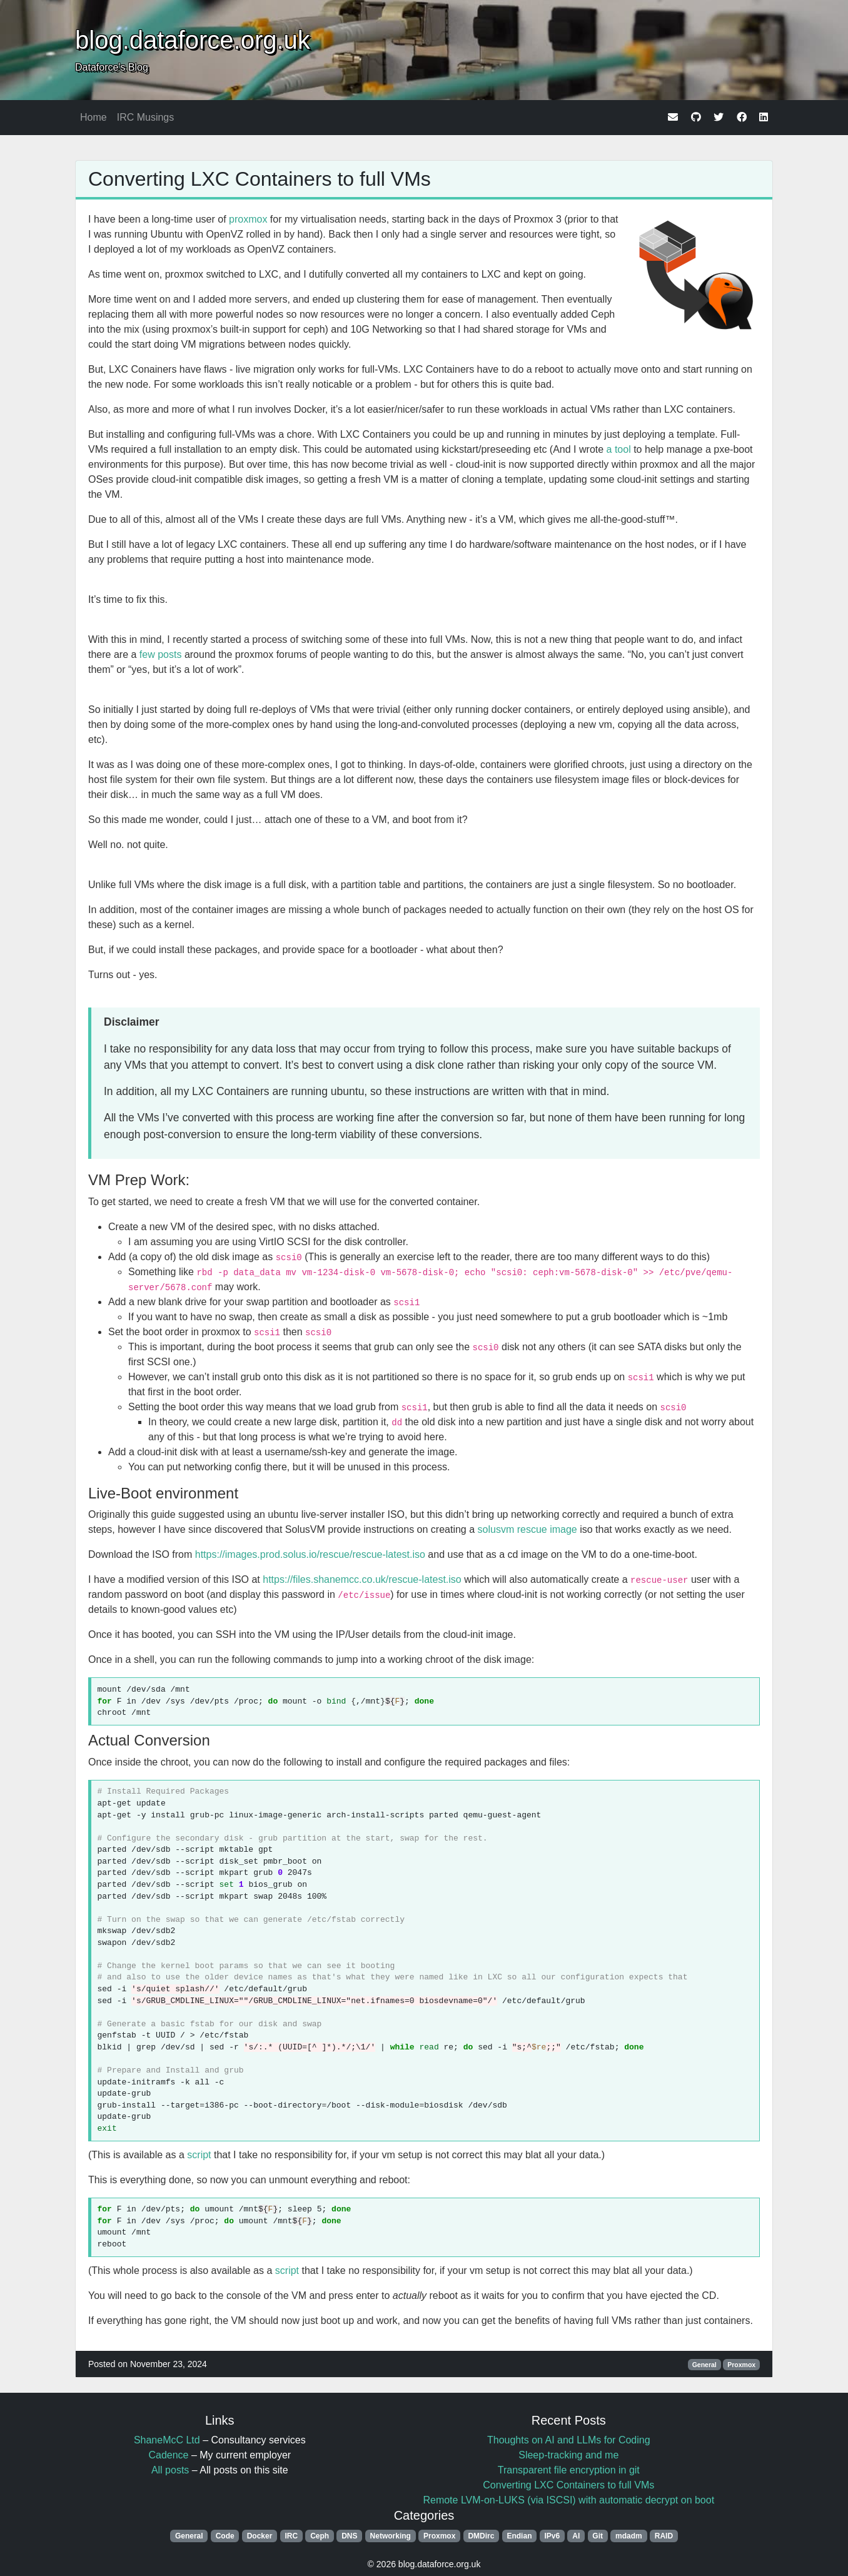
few (147, 654)
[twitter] (719, 117)
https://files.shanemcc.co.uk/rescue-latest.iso (362, 1579)
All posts (170, 2470)
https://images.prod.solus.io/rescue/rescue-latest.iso (310, 1554)
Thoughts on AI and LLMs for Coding (568, 2440)
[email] (673, 117)
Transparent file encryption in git (569, 2470)
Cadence (168, 2455)
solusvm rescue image (527, 1529)
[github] (696, 117)
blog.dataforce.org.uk (192, 40)
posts (169, 654)
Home (93, 117)
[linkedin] (763, 117)
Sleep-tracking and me (568, 2455)
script (199, 2154)
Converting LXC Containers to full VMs (259, 179)
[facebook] (742, 117)
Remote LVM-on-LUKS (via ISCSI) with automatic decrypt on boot (568, 2500)
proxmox (248, 219)
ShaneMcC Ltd (167, 2440)
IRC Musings (145, 117)
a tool (619, 449)
